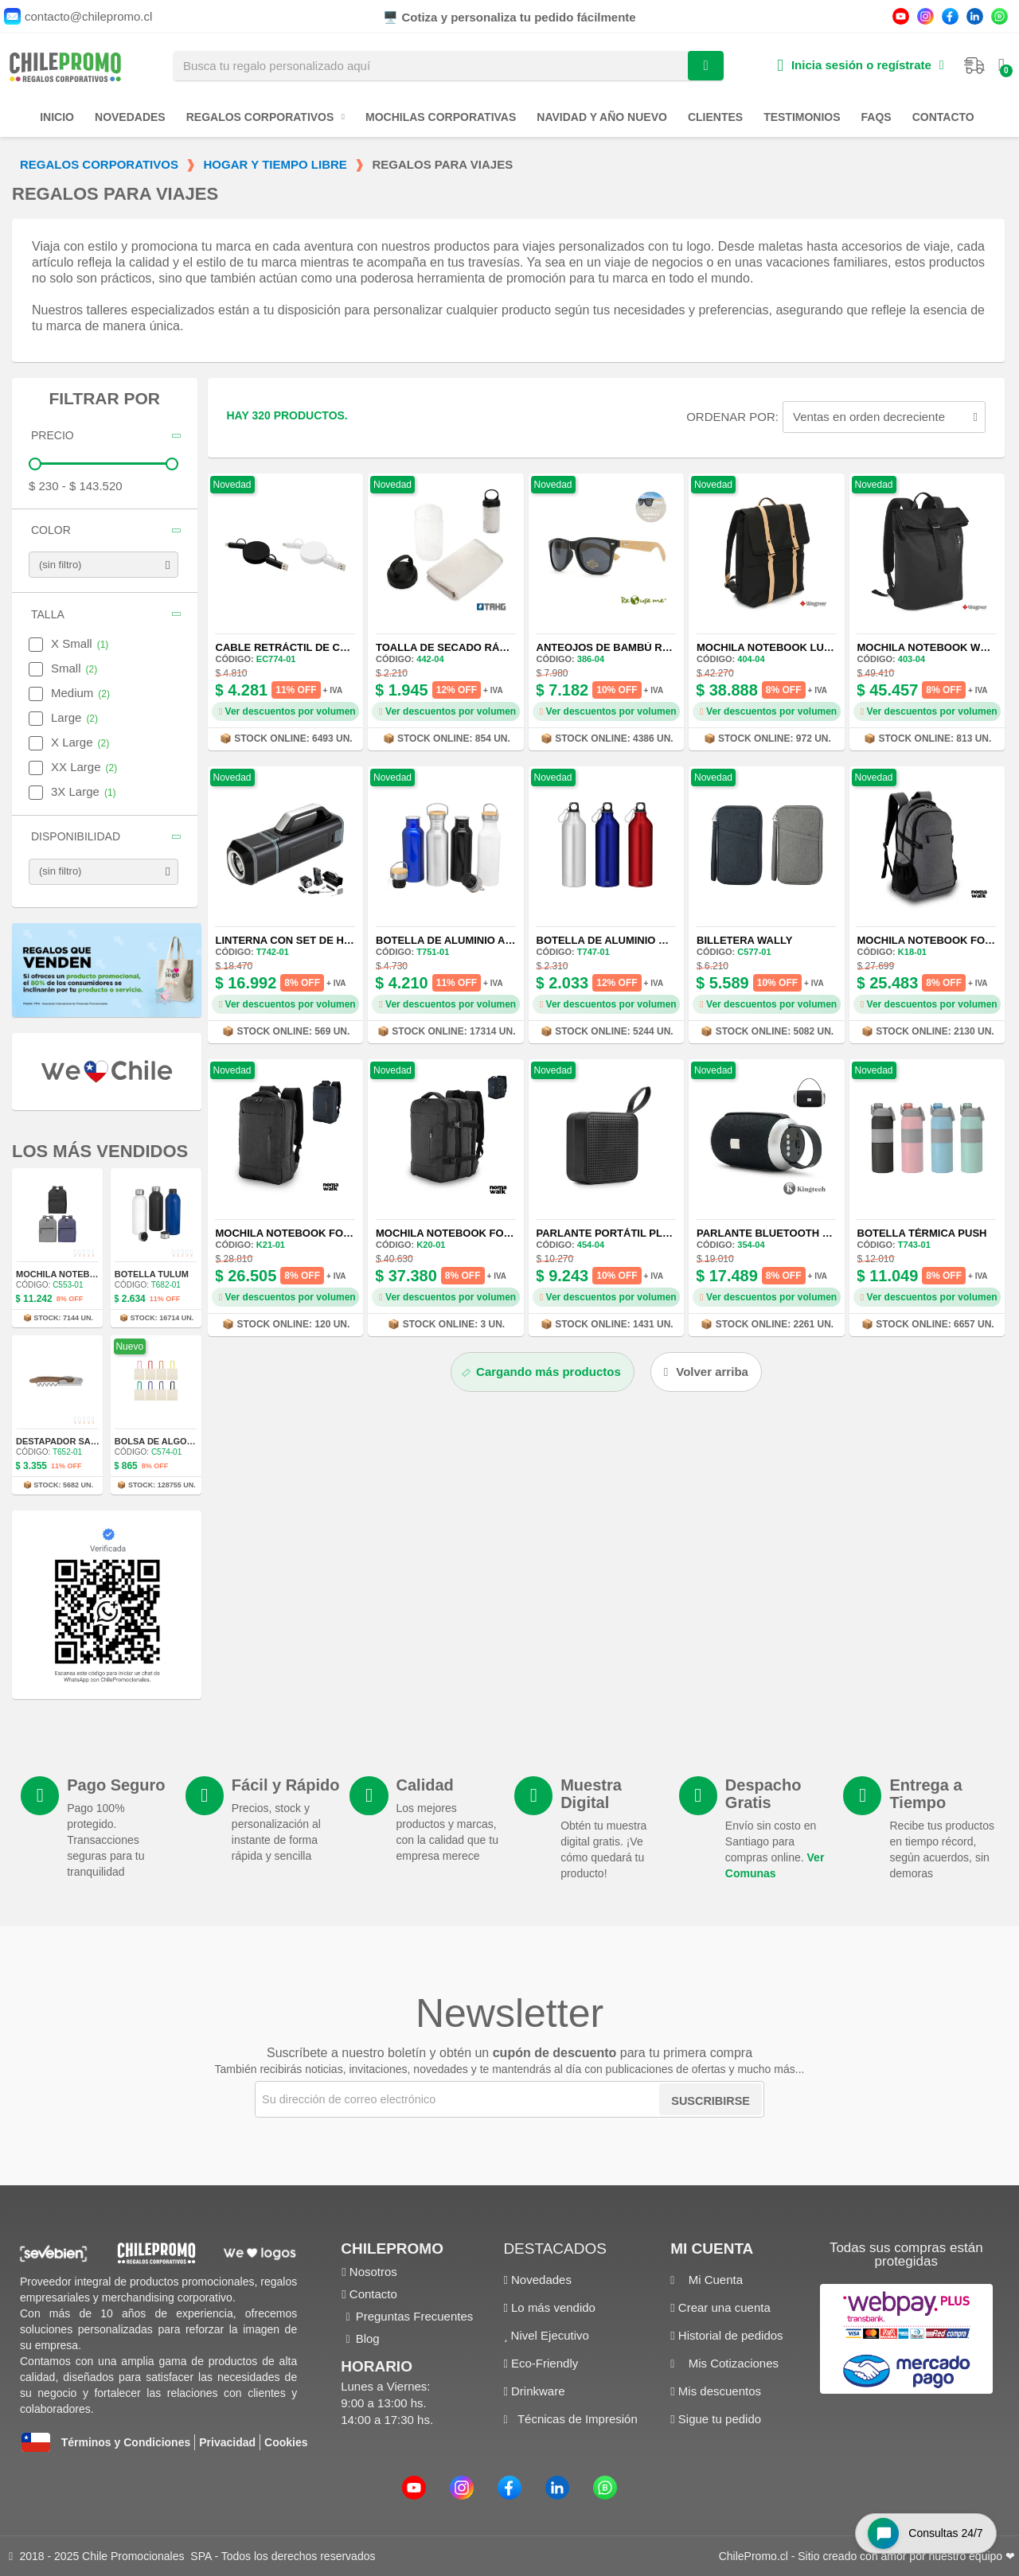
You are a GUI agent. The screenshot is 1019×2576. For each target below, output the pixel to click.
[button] (706, 1372)
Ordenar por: (732, 416)
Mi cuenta (711, 2248)
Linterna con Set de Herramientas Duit (331, 940)
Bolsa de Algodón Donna (178, 1441)
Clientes (715, 117)
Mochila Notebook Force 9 (295, 1233)
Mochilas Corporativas (440, 117)
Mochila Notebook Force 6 (936, 940)
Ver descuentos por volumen (287, 711)
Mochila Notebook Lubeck (775, 647)
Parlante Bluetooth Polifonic (787, 1233)
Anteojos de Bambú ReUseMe (621, 647)
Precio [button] (52, 436)
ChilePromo (392, 2248)
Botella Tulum (152, 1274)
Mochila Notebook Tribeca (83, 1274)
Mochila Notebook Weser (933, 647)
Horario (376, 2366)
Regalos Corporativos (265, 117)
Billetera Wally (744, 940)
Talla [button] (47, 615)
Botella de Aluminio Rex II (613, 940)
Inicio (57, 117)
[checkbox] (36, 644)
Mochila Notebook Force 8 (455, 1233)
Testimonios (801, 117)
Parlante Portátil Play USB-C (624, 1233)
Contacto (943, 117)
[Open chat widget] (923, 2531)
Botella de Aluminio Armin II (458, 940)
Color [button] (51, 530)
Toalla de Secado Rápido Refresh (476, 647)
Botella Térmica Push (922, 1233)
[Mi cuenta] (859, 66)
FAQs (876, 117)
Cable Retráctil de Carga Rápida (314, 647)
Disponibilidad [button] (75, 837)
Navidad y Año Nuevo (602, 117)
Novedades (130, 117)
